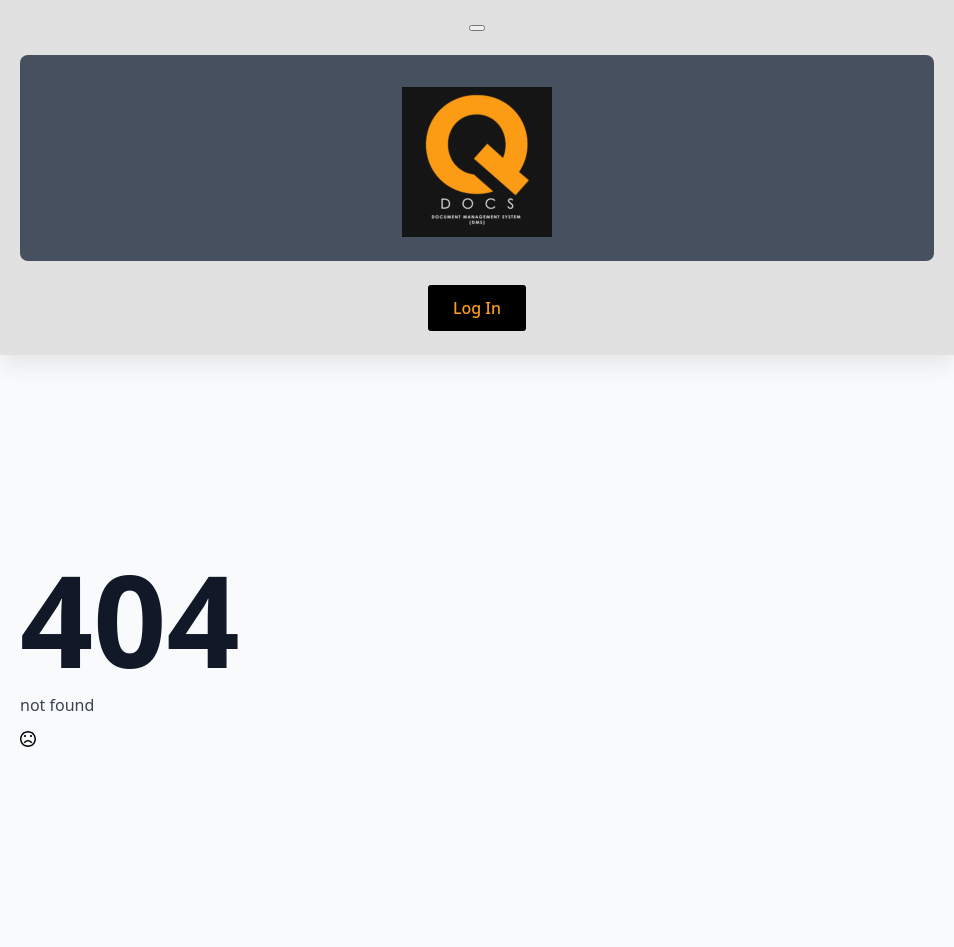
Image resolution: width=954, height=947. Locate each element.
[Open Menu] (477, 28)
